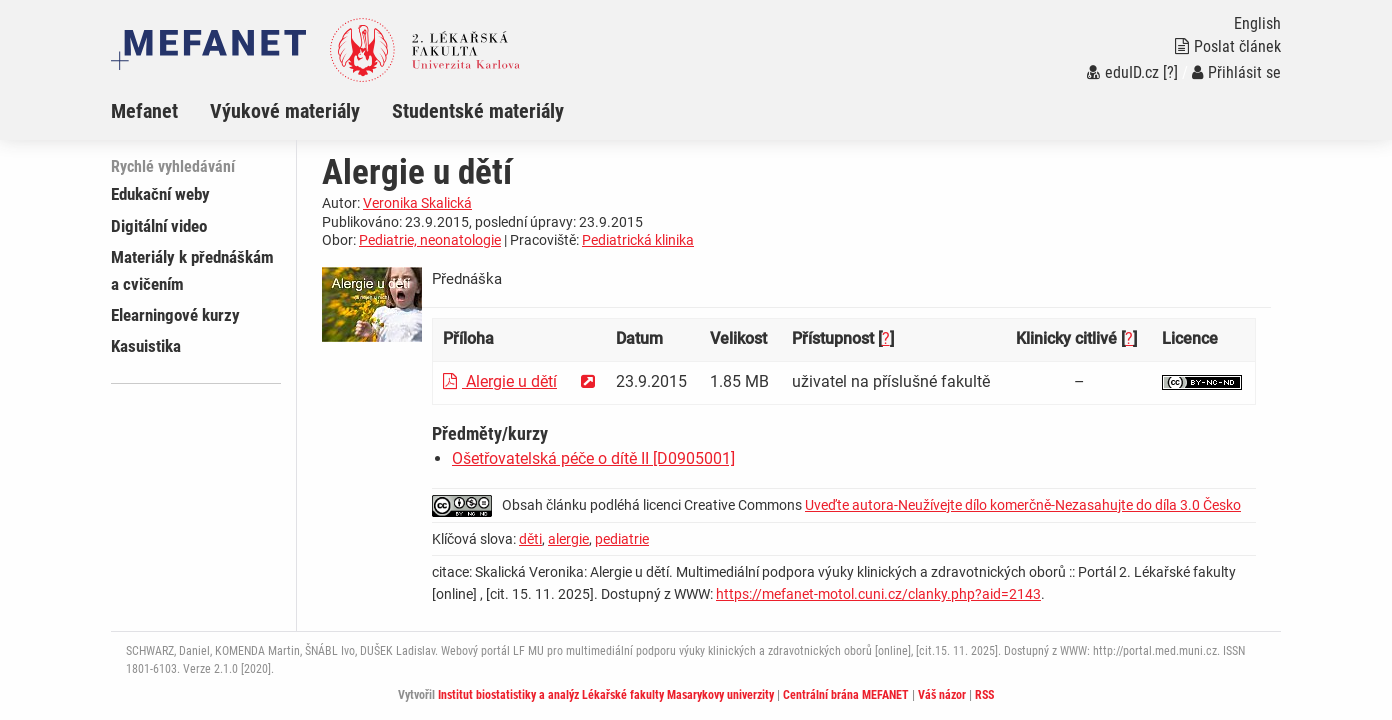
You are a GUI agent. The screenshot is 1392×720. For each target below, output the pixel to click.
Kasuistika (146, 346)
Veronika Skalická (417, 203)
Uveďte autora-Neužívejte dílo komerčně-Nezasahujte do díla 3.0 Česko (1023, 505)
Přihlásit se (1236, 72)
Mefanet (144, 111)
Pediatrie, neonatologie (430, 240)
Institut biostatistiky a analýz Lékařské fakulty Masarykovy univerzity (606, 695)
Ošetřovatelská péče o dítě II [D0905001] (593, 458)
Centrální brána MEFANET (846, 695)
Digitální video (159, 226)
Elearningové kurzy (175, 315)
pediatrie (622, 539)
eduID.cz (1123, 72)
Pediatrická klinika (638, 240)
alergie (568, 539)
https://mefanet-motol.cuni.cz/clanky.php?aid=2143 (878, 594)
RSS (984, 695)
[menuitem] (160, 111)
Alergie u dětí (500, 381)
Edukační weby (160, 194)
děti (530, 539)
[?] (1170, 72)
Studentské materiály (478, 111)
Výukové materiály (285, 111)
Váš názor (942, 695)
